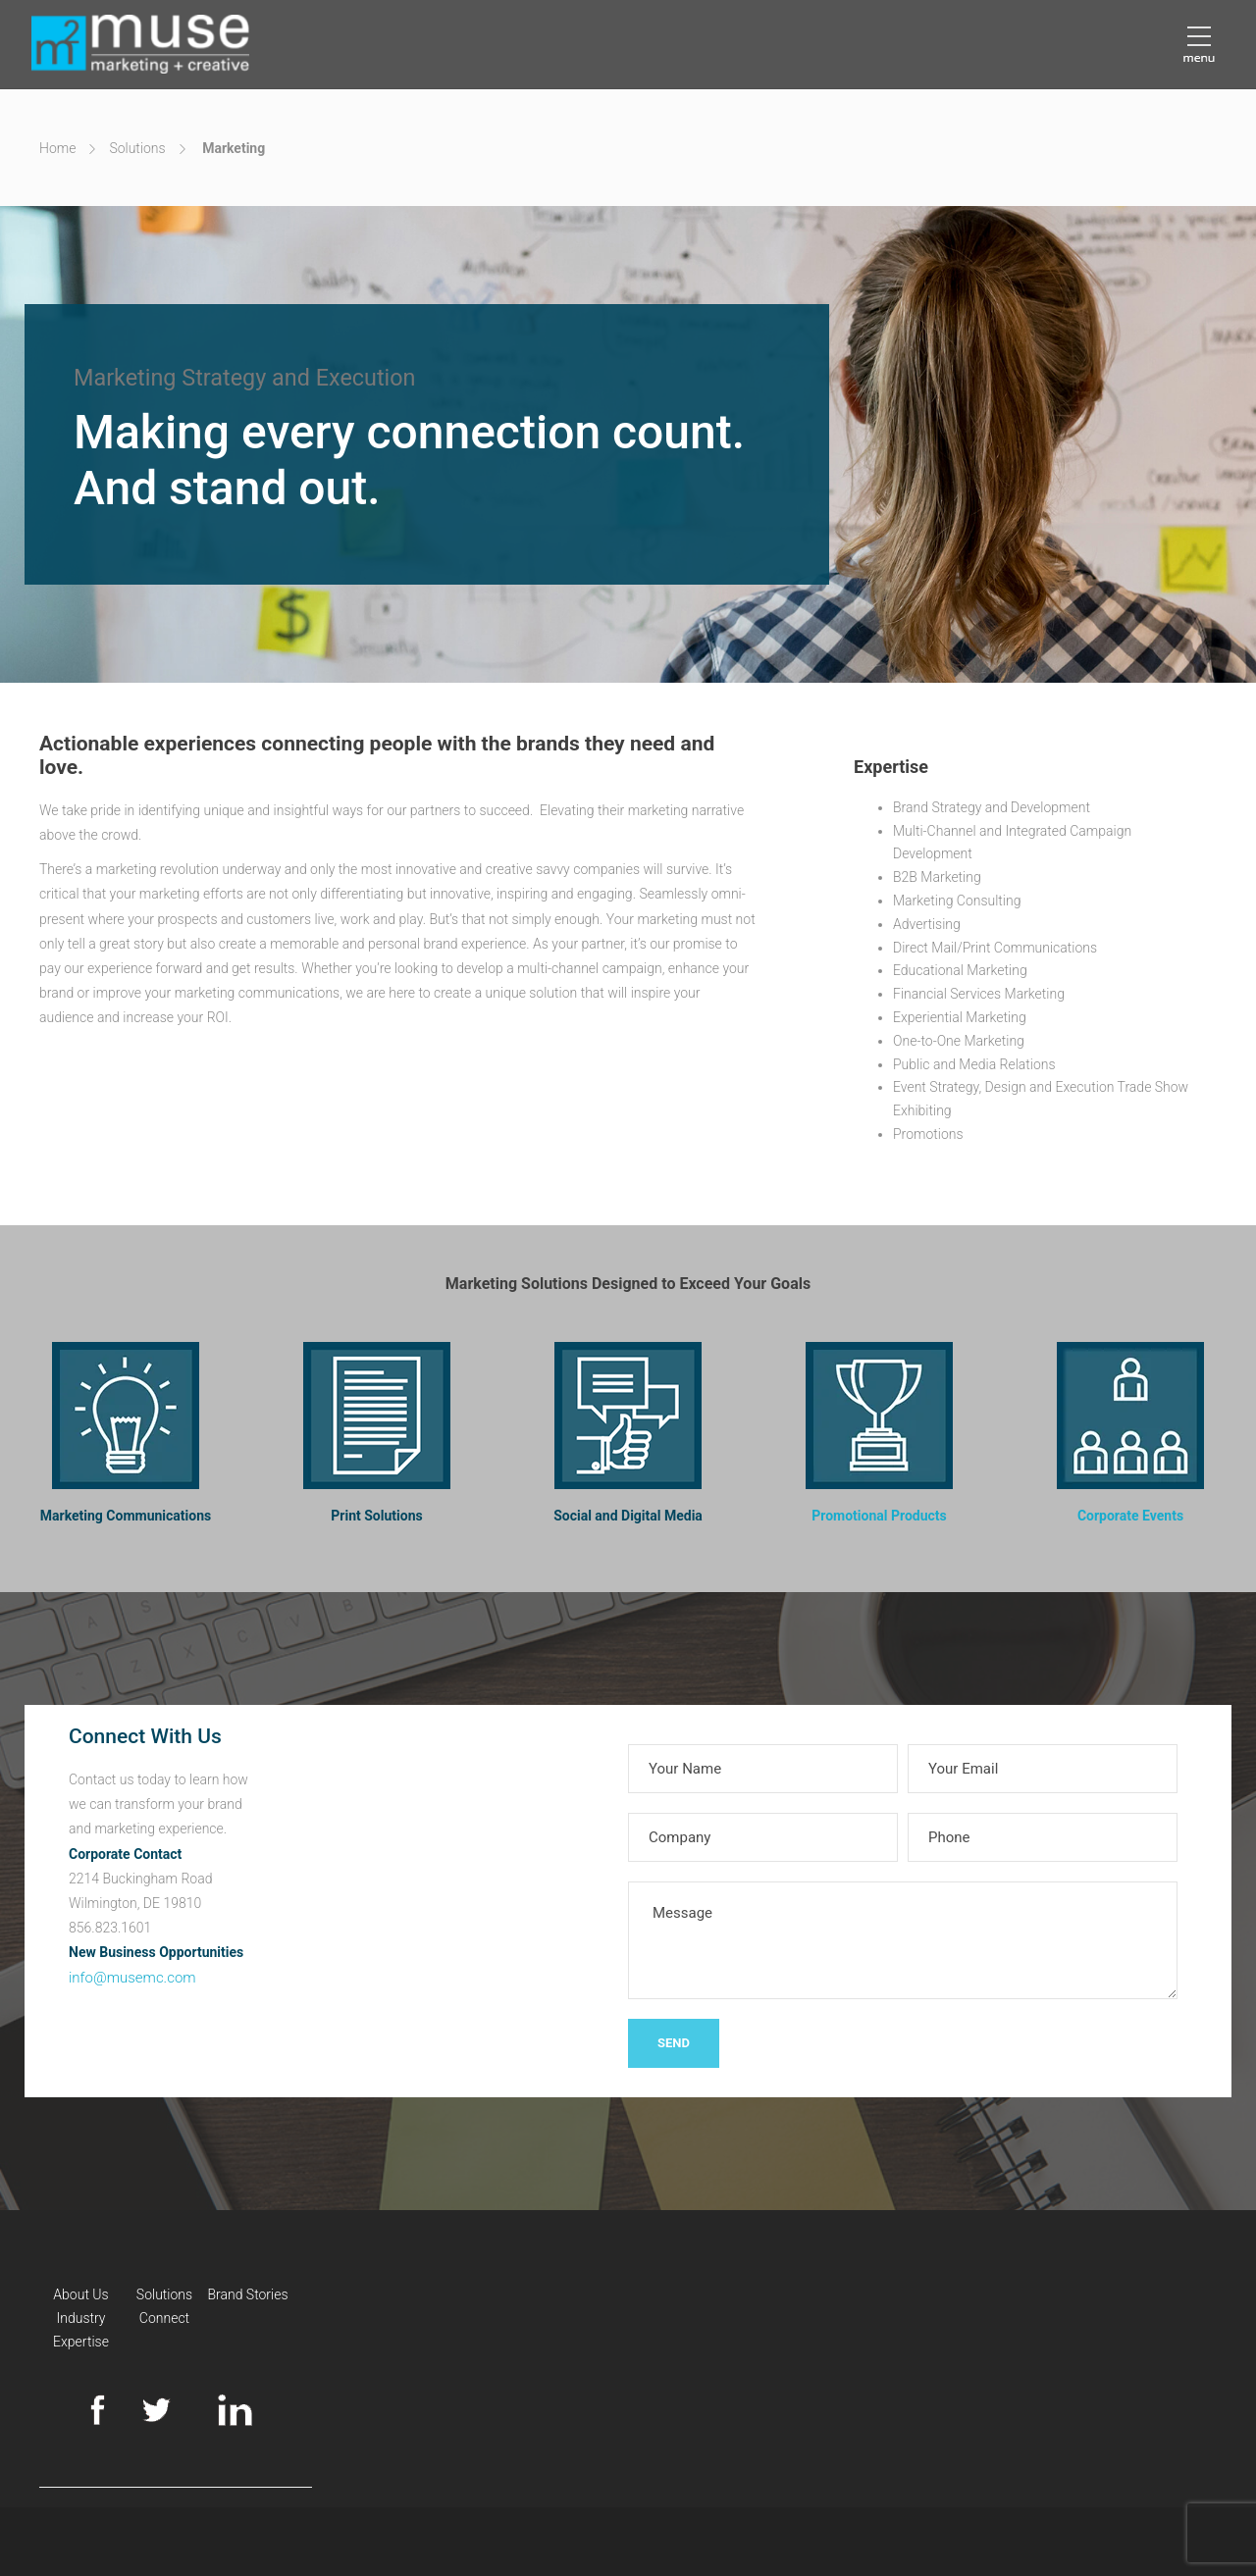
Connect (164, 2318)
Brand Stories (247, 2294)
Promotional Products (879, 1515)
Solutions (137, 148)
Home (57, 148)
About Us (80, 2294)
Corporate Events (1130, 1515)
